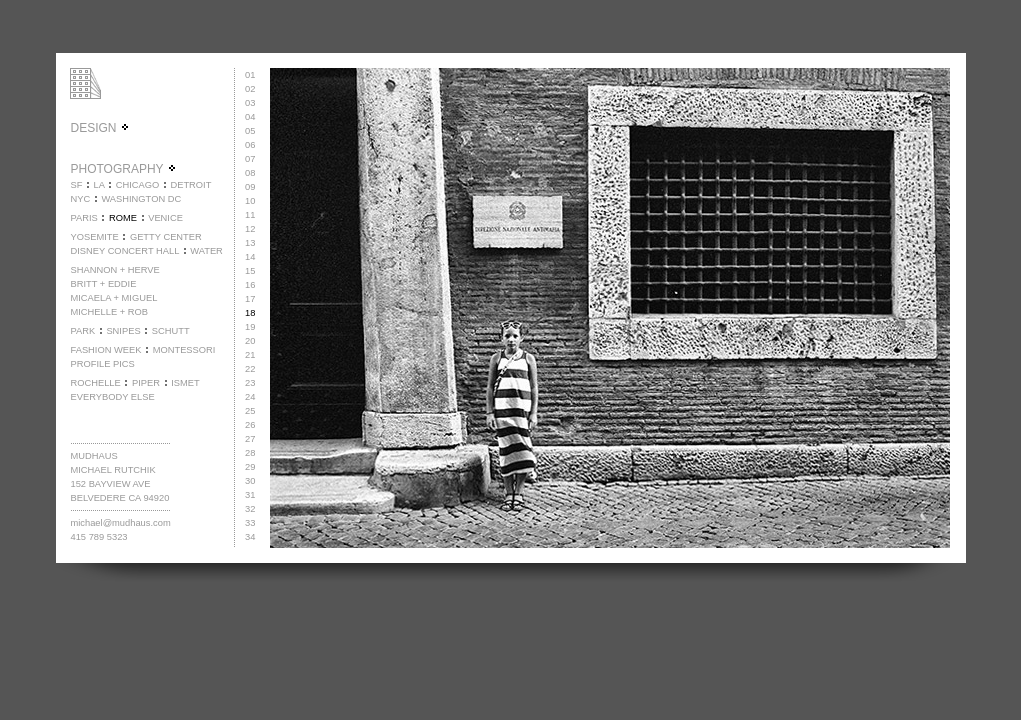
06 (250, 145)
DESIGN (99, 128)
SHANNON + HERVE (114, 270)
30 (250, 481)
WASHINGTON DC (141, 199)
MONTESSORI (184, 350)
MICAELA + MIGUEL (113, 298)
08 (250, 173)
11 (250, 215)
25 (250, 411)
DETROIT (190, 185)
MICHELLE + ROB (109, 312)
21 (250, 355)
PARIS (83, 218)
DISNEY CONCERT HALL (124, 251)
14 (250, 257)
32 (250, 509)
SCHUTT (171, 331)
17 (250, 299)
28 (250, 453)
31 (250, 495)
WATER (206, 251)
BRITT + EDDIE (103, 284)
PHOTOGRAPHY (123, 169)
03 (250, 103)
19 (250, 327)
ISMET (185, 383)
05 (250, 131)
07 (250, 159)
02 (250, 89)
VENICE (165, 218)
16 (250, 285)
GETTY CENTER (166, 237)
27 (250, 439)
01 (250, 75)
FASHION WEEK (105, 350)
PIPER (146, 383)
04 (250, 117)
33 (250, 523)
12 (250, 229)
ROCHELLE (95, 383)
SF (76, 185)
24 (250, 397)
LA (99, 185)
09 (250, 187)
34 (250, 537)
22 (250, 369)
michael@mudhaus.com (120, 523)
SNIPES (123, 331)
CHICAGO (138, 185)
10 (250, 201)
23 (250, 383)
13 (250, 243)
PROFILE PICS (102, 364)
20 (250, 341)
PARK (82, 331)
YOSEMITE (94, 237)
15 (250, 271)
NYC (80, 199)
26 (250, 425)
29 (250, 467)
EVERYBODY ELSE (112, 397)
